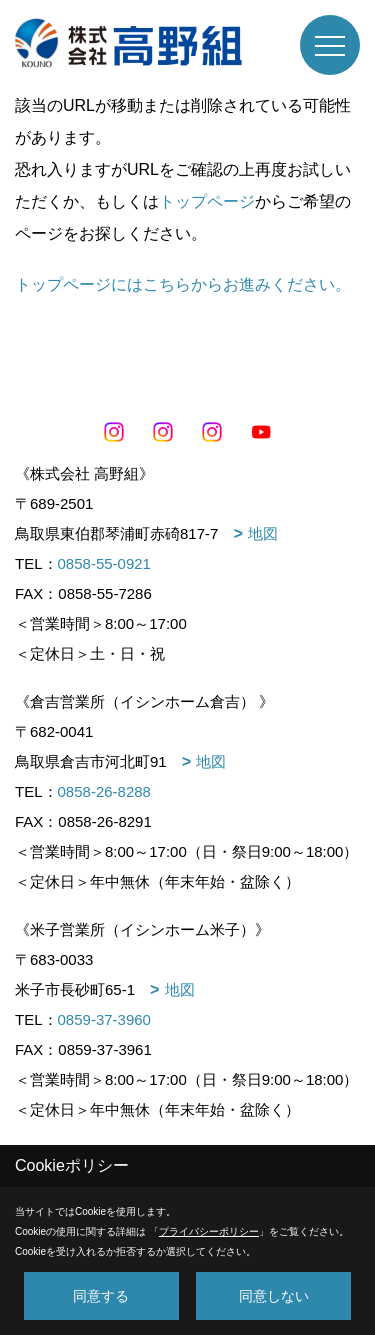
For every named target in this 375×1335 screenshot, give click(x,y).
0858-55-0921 (104, 563)
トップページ (207, 201)
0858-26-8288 (104, 791)
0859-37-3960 (104, 1019)
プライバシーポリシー (209, 1231)
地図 (263, 533)
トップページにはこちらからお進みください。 (183, 284)
